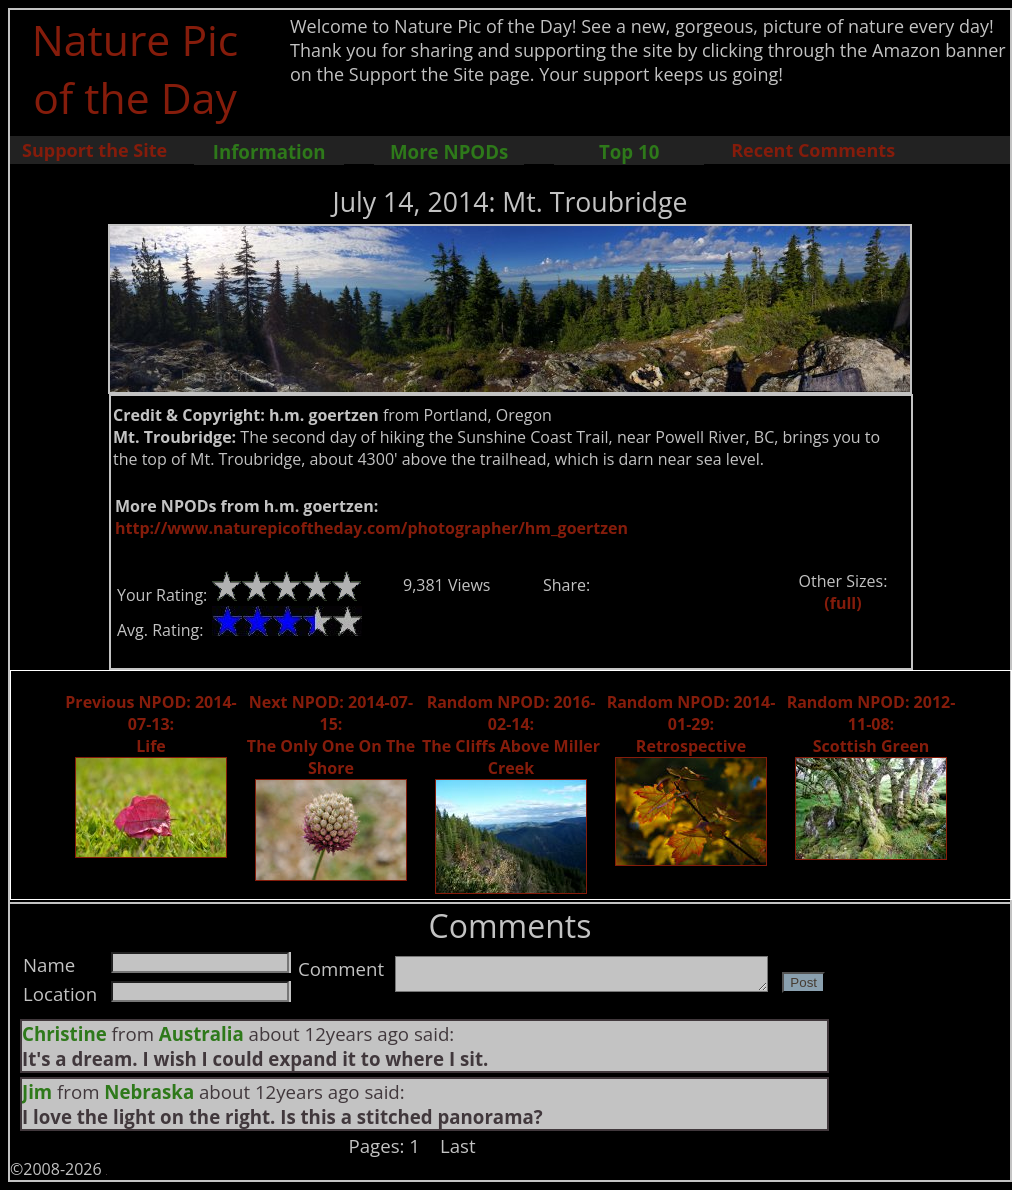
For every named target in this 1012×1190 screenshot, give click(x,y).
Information (269, 151)
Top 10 (629, 151)
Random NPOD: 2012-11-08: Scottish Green (871, 724)
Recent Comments (813, 150)
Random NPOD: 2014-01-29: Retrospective (691, 724)
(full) (842, 603)
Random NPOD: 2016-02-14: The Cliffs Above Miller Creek (511, 735)
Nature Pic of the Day (135, 68)
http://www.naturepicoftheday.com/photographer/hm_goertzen (371, 528)
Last (458, 1145)
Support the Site (94, 150)
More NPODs (449, 151)
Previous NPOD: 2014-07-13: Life (150, 724)
